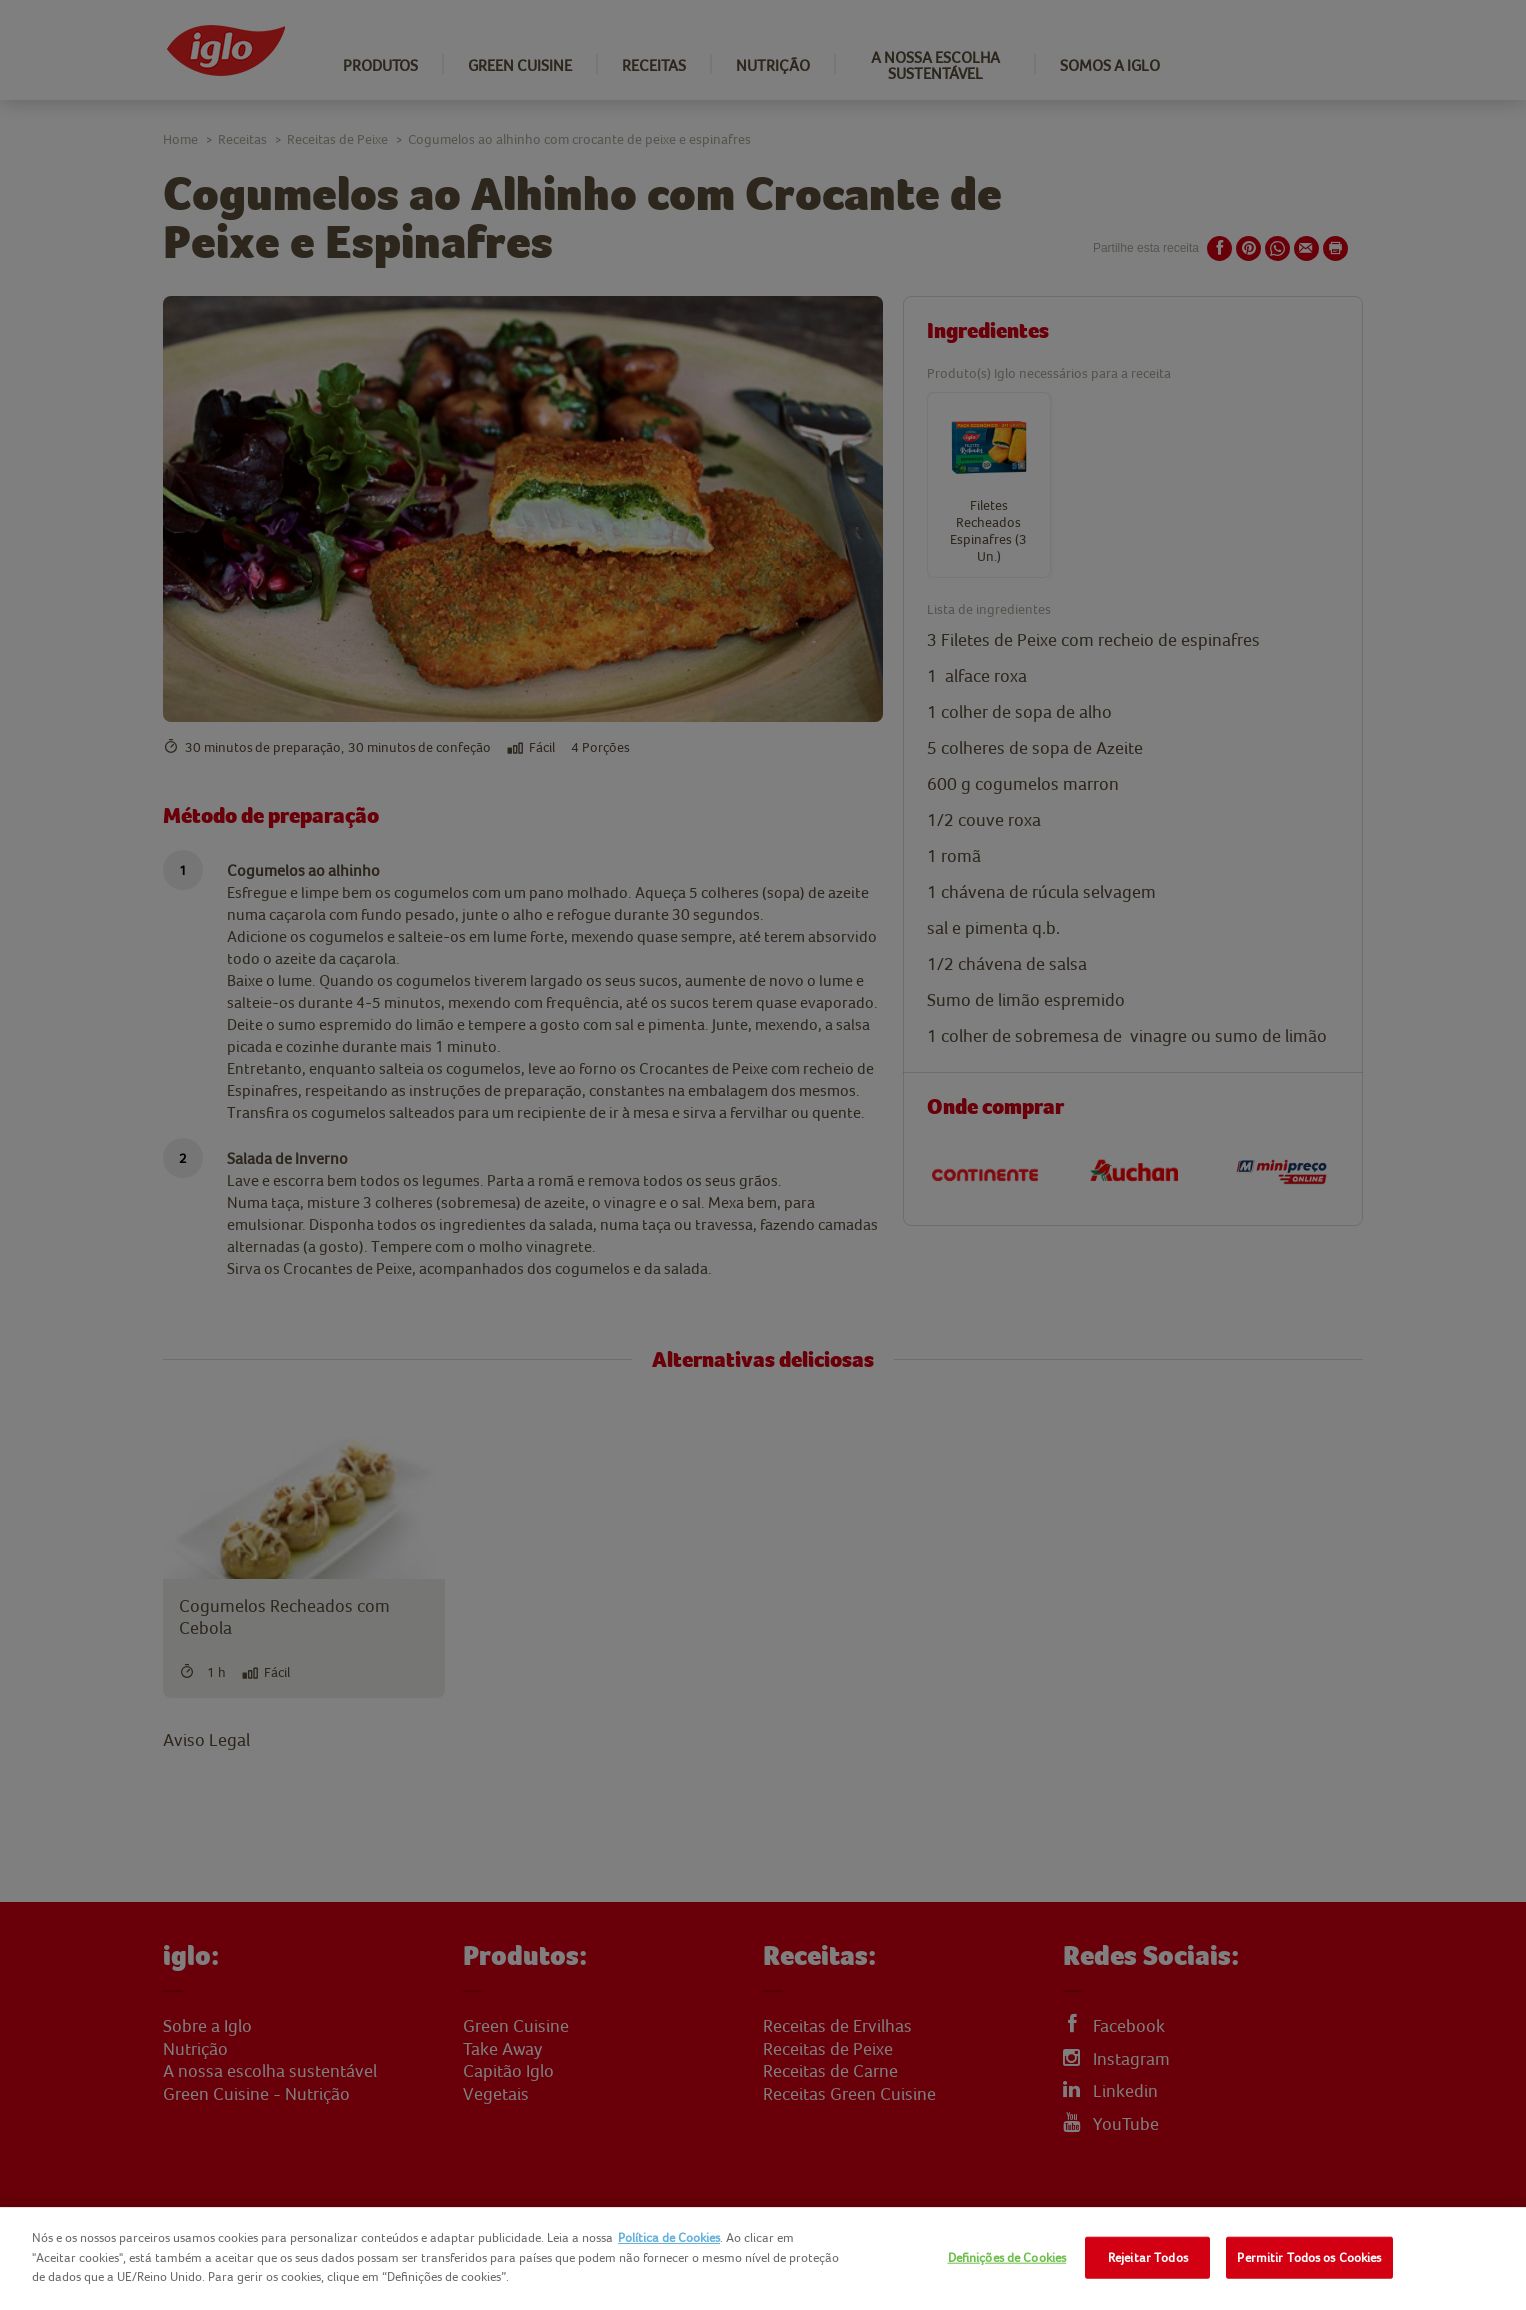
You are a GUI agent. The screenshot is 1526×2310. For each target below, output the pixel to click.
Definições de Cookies (1007, 2257)
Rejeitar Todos (1148, 2257)
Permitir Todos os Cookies (1309, 2257)
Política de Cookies (669, 2237)
